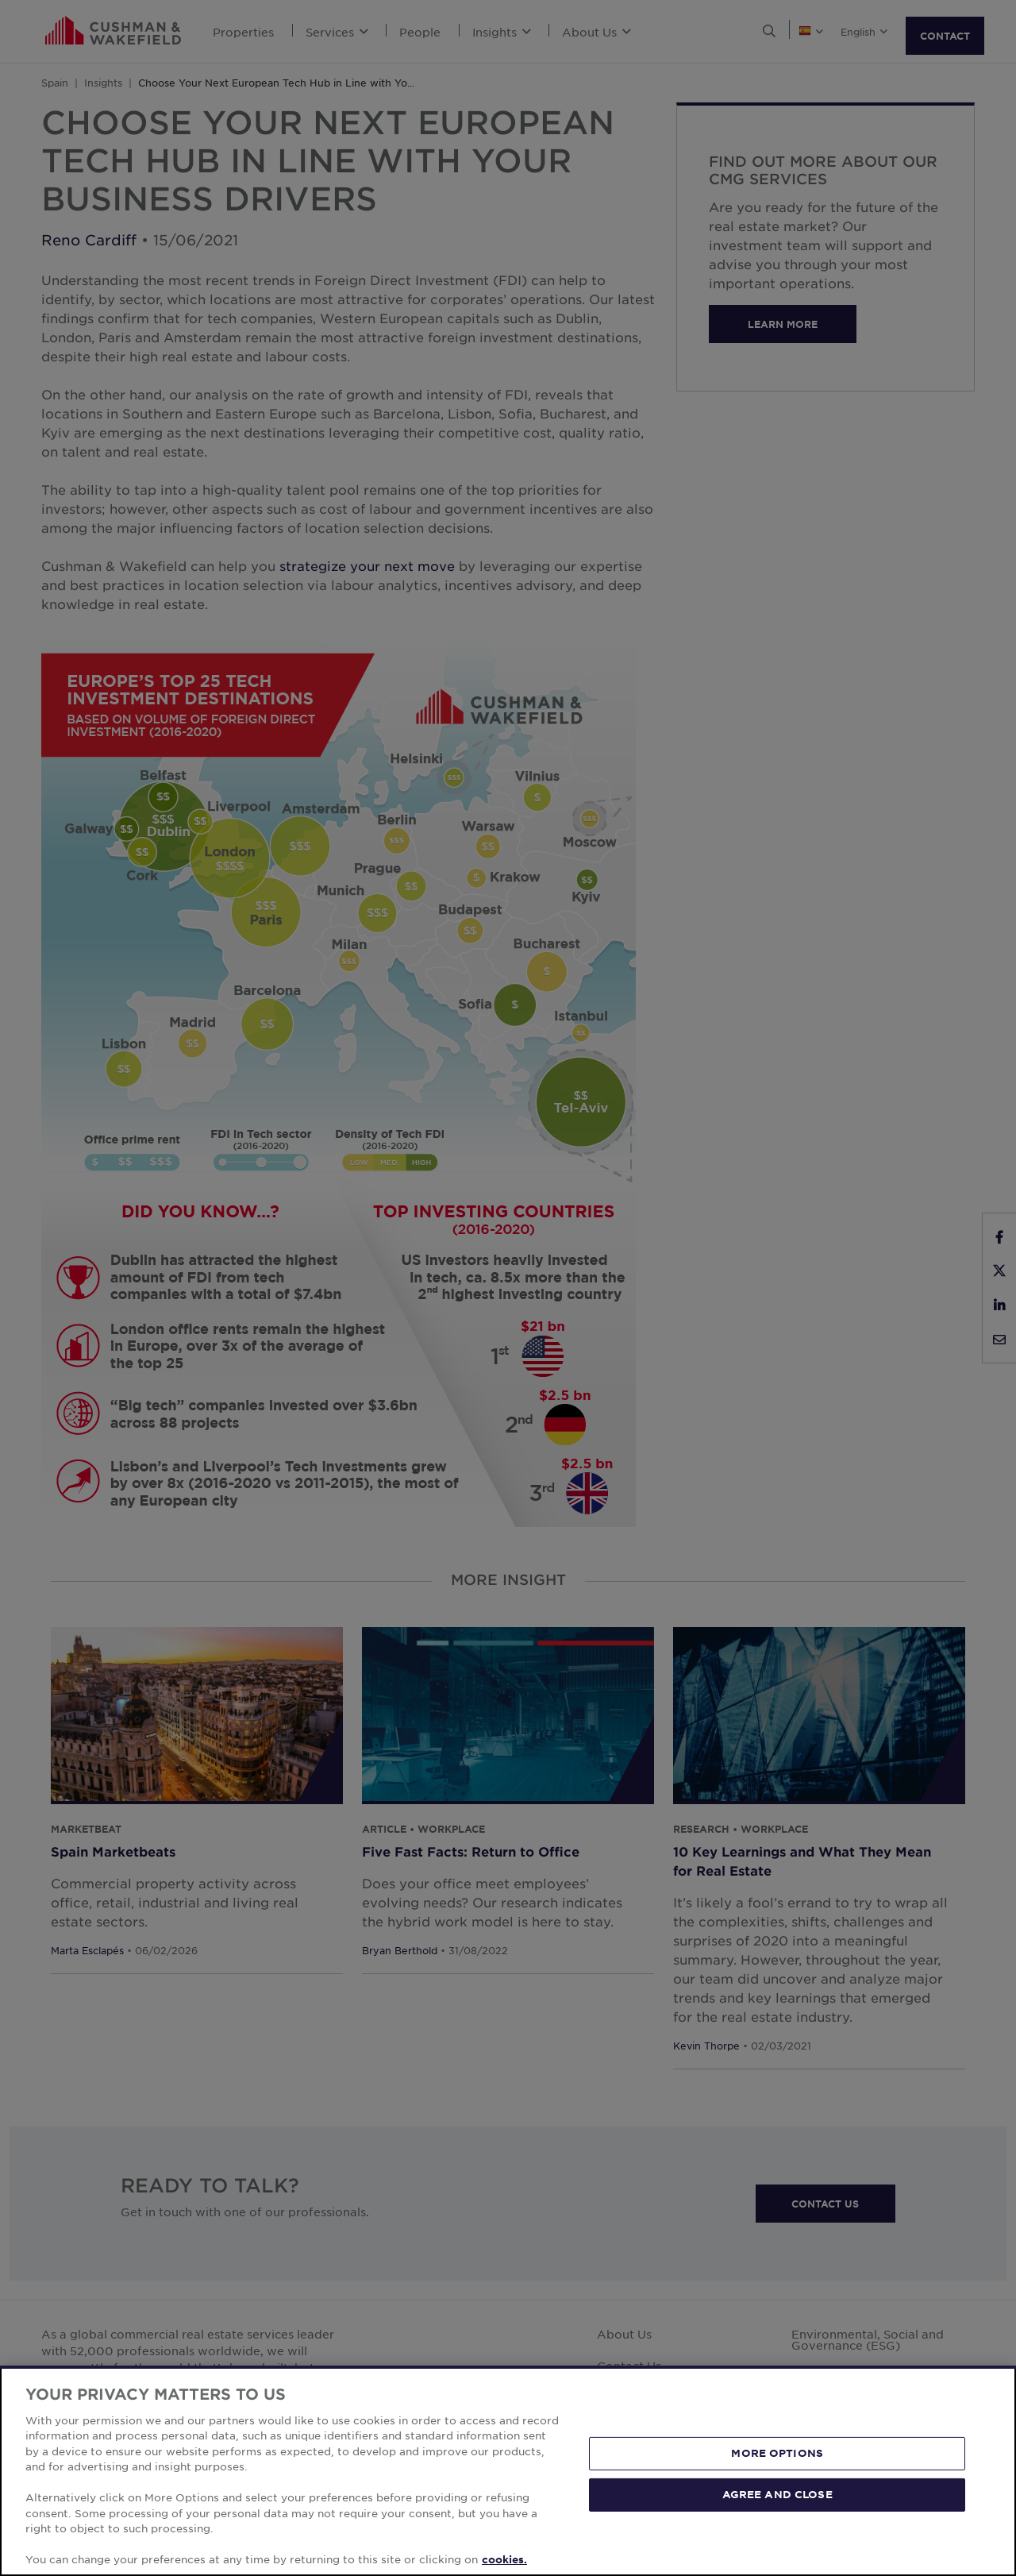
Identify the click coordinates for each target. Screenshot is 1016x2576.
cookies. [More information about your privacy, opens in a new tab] (504, 2559)
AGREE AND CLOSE (777, 2494)
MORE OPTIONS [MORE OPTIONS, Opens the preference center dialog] (777, 2453)
